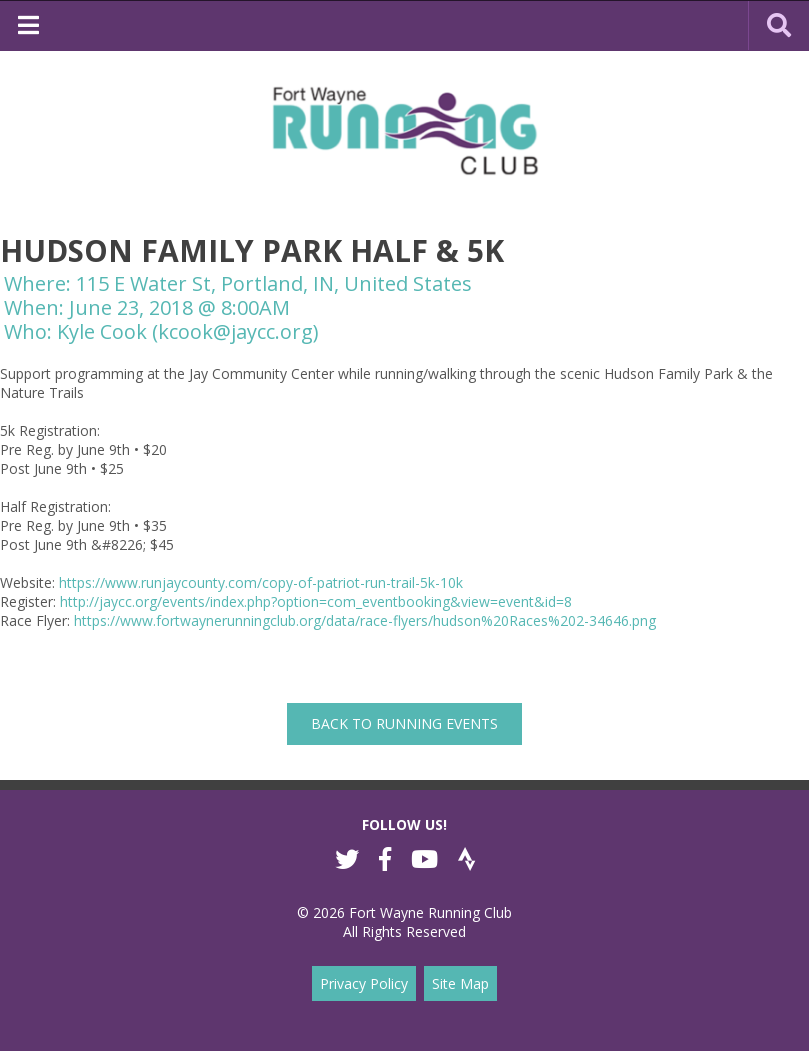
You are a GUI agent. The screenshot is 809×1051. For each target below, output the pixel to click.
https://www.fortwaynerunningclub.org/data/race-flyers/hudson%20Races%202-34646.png (365, 620)
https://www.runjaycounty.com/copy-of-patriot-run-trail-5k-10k (261, 582)
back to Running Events (404, 723)
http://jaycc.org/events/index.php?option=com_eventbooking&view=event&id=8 (316, 601)
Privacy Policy (364, 983)
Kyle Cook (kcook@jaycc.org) (188, 331)
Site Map (460, 983)
